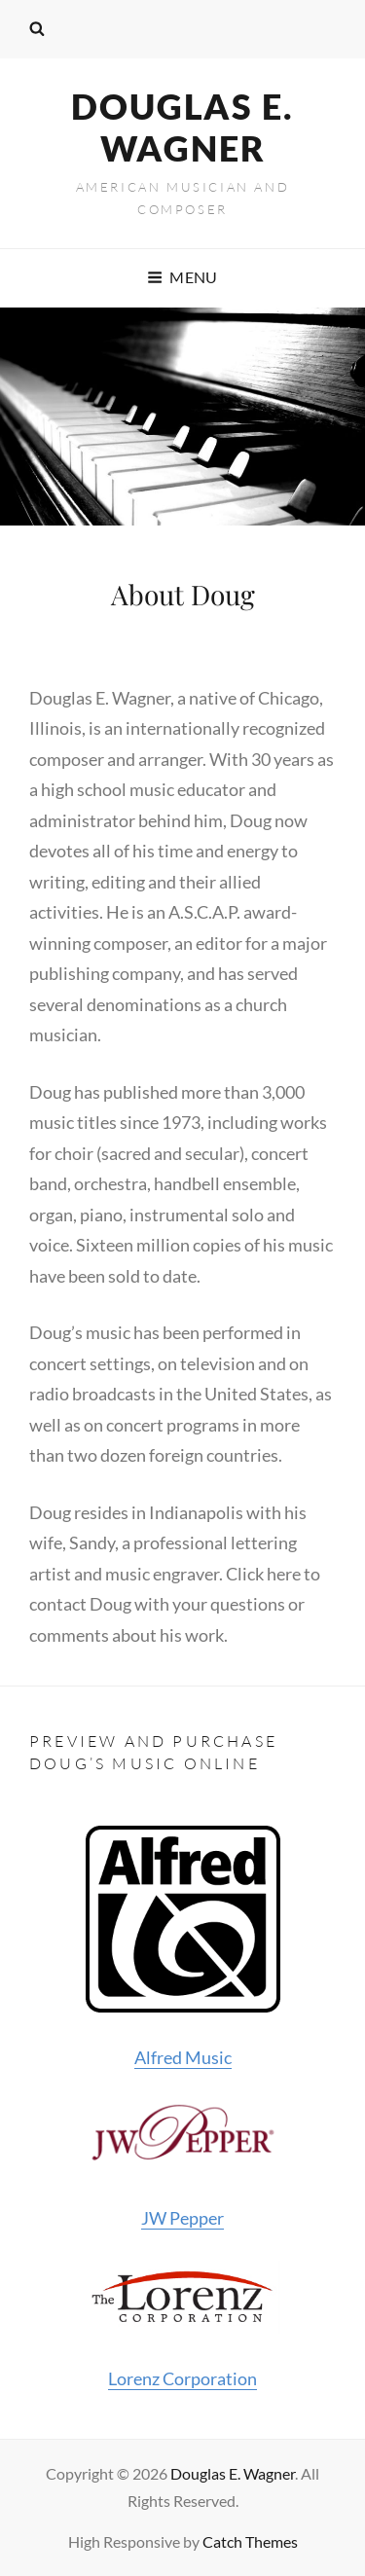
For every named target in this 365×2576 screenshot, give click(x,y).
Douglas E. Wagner (182, 127)
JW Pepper (183, 2165)
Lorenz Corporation (183, 2325)
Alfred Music (183, 1947)
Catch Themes (250, 2541)
